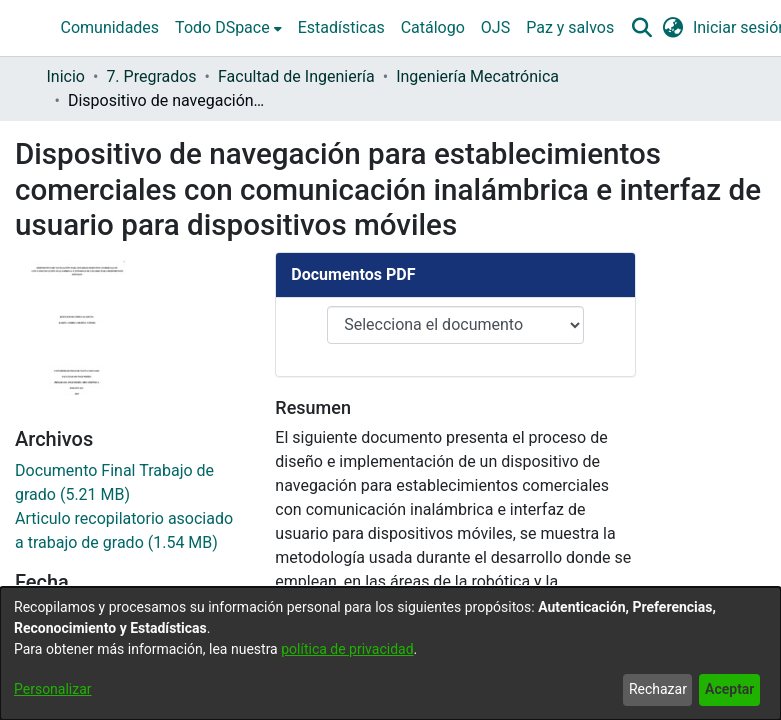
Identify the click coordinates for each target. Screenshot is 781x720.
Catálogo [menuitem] (433, 27)
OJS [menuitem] (495, 27)
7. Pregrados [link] (151, 76)
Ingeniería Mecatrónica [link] (477, 76)
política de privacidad (347, 649)
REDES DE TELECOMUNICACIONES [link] (119, 571)
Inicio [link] (66, 76)
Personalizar (53, 689)
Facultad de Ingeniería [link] (296, 76)
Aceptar (729, 689)
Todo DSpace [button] (222, 27)
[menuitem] (228, 28)
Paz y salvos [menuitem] (570, 27)
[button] (641, 28)
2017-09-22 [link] (55, 310)
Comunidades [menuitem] (110, 27)
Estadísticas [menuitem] (341, 27)
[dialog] (390, 653)
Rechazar (658, 689)
